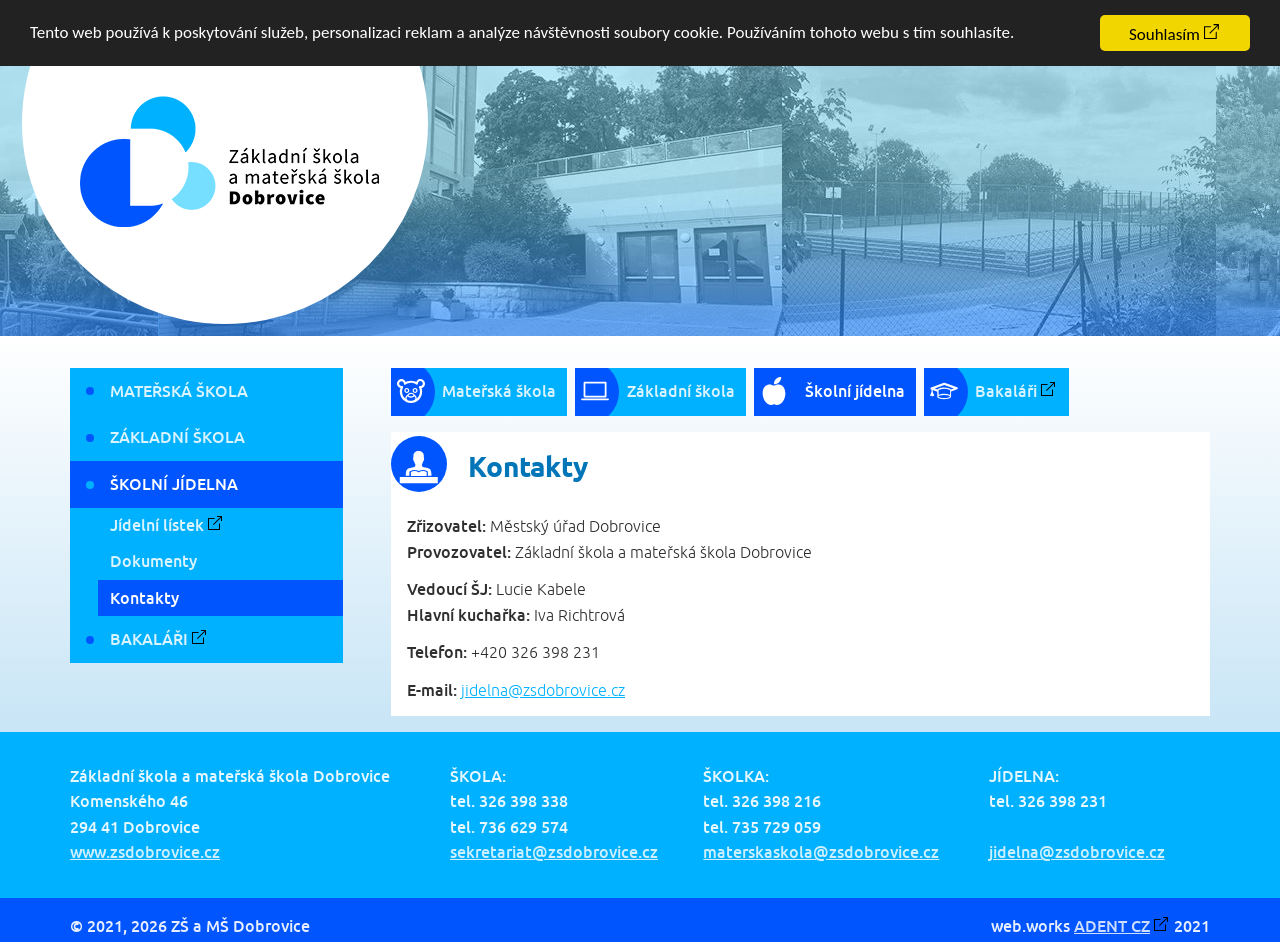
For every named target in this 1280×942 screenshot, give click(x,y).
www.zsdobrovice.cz (145, 852)
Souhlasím (1164, 34)
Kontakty (144, 597)
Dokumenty (153, 561)
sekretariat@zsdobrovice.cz (554, 852)
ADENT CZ (1112, 926)
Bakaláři (149, 639)
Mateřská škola (179, 390)
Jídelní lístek (157, 525)
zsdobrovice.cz (574, 690)
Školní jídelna (174, 484)
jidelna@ (492, 690)
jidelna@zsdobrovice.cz (1077, 852)
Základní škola (177, 437)
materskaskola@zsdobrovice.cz (821, 852)
